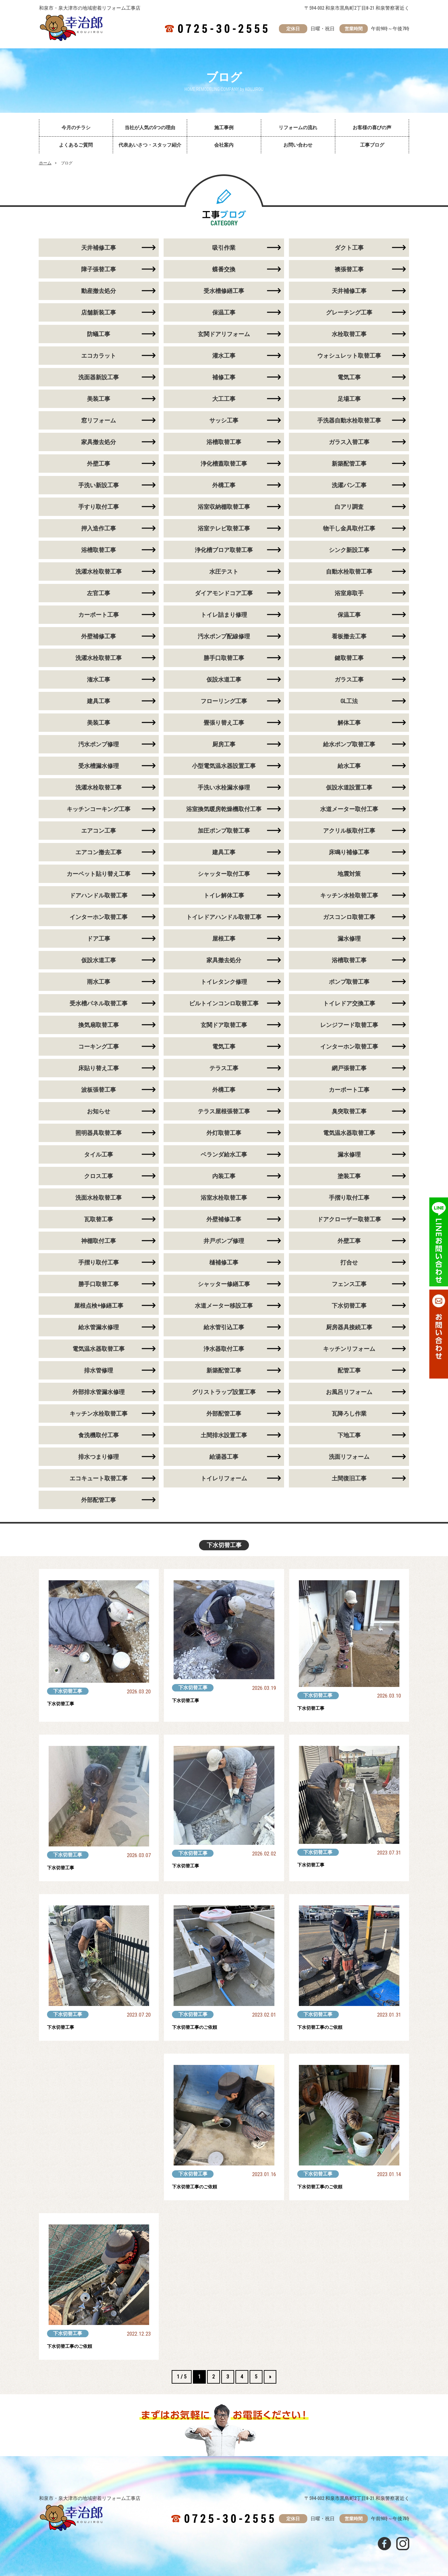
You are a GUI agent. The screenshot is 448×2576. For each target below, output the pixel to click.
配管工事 (349, 1370)
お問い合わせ (297, 145)
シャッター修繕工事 (224, 1284)
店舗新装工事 (98, 312)
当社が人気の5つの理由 (150, 128)
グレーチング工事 (349, 312)
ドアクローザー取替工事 (349, 1219)
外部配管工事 (223, 1413)
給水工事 (349, 765)
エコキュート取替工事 (99, 1478)
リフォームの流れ (298, 128)
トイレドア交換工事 (349, 1003)
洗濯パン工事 (349, 485)
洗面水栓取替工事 (98, 1197)
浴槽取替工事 (223, 442)
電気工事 (349, 377)
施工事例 (224, 128)
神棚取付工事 (98, 1240)
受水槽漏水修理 (98, 765)
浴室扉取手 (349, 593)
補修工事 (223, 377)
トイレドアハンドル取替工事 (224, 917)
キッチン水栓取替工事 (349, 895)
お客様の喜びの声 (372, 128)
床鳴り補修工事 (349, 852)
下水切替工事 (349, 1305)
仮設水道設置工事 (349, 787)
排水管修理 (98, 1370)
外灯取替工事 (223, 1132)
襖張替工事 (349, 269)
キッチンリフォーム (349, 1348)
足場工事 (349, 398)
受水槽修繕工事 (224, 290)
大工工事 (223, 398)
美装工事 (98, 398)
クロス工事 (98, 1176)
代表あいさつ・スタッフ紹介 (150, 145)
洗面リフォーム (349, 1456)
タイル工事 (98, 1154)
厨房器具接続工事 (349, 1327)
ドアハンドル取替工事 (99, 895)
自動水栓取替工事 (349, 571)
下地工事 (349, 1435)
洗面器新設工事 (98, 377)
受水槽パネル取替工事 (99, 1003)
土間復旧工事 (349, 1478)
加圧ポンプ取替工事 (224, 830)
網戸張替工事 (349, 1068)
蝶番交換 (223, 269)
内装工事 (223, 1176)
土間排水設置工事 (224, 1435)
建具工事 (98, 701)
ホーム (45, 162)
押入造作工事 (98, 528)
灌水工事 (223, 355)
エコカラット (98, 355)
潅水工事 (98, 679)
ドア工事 (98, 938)
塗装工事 (349, 1176)
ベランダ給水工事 (224, 1154)
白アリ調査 (349, 506)
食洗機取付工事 (98, 1435)
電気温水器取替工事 (349, 1132)
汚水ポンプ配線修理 (224, 636)
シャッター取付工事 (224, 873)
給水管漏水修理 (98, 1327)
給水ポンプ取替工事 (349, 744)
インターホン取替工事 (99, 917)
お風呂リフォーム (349, 1392)
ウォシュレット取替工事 (349, 355)
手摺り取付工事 (349, 1197)
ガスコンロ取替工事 (349, 917)
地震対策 (349, 873)
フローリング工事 (224, 701)
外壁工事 (98, 463)
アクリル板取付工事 (349, 830)
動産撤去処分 (98, 290)
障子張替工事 (98, 269)
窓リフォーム (98, 420)
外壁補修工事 (98, 636)
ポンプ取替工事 (349, 981)
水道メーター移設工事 (224, 1305)
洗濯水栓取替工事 (98, 571)
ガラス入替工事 (349, 442)
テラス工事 (223, 1068)
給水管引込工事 (224, 1327)
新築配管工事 (349, 463)
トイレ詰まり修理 (224, 614)
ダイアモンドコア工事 (224, 593)
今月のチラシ (76, 128)
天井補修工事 (98, 247)
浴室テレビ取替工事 (224, 528)
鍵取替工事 (349, 657)
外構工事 (223, 485)
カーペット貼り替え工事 (98, 873)
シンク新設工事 (349, 550)
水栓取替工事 (349, 334)
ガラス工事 (349, 679)
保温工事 (223, 312)
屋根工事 (223, 938)
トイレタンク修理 (224, 981)
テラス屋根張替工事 (224, 1111)
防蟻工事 (98, 334)
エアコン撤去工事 (98, 852)
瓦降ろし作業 (349, 1413)
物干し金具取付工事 (349, 528)
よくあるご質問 (76, 145)
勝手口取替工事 (224, 657)
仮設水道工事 (223, 679)
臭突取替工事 (349, 1111)
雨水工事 (98, 981)
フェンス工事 (349, 1284)
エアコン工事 (98, 830)
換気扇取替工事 (98, 1025)
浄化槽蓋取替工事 (224, 463)
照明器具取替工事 (98, 1132)
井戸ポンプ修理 (224, 1240)
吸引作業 (223, 247)
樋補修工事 (223, 1262)
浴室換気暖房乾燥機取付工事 (224, 809)
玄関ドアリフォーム (224, 334)
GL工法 (349, 701)
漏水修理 (349, 938)
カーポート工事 (98, 614)
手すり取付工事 (98, 506)
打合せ (349, 1262)
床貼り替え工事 (98, 1068)
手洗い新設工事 (98, 485)
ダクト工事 (349, 247)
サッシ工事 (223, 420)
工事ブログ (372, 145)
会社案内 (224, 145)
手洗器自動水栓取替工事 (349, 420)
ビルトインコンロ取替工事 (224, 1003)
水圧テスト (223, 571)
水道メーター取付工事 (349, 809)
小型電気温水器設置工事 (224, 765)
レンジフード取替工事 (349, 1025)
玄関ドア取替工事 (224, 1025)
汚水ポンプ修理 (98, 744)
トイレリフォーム (224, 1478)
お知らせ (98, 1111)
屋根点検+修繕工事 (98, 1305)
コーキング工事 (98, 1046)
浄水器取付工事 (224, 1348)
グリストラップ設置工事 (224, 1392)
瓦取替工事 (98, 1219)
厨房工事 (223, 744)
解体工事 (349, 722)
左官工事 (98, 593)
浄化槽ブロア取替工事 (224, 550)
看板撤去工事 (349, 636)
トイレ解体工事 (224, 895)
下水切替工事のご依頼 (201, 2026)
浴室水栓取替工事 (224, 1197)
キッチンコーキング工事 (98, 809)
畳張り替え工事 (224, 722)
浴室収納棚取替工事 (224, 506)
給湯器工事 (223, 1456)
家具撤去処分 (98, 442)
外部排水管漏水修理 (98, 1392)
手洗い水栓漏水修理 (224, 787)
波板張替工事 (98, 1089)
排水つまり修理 (98, 1456)
